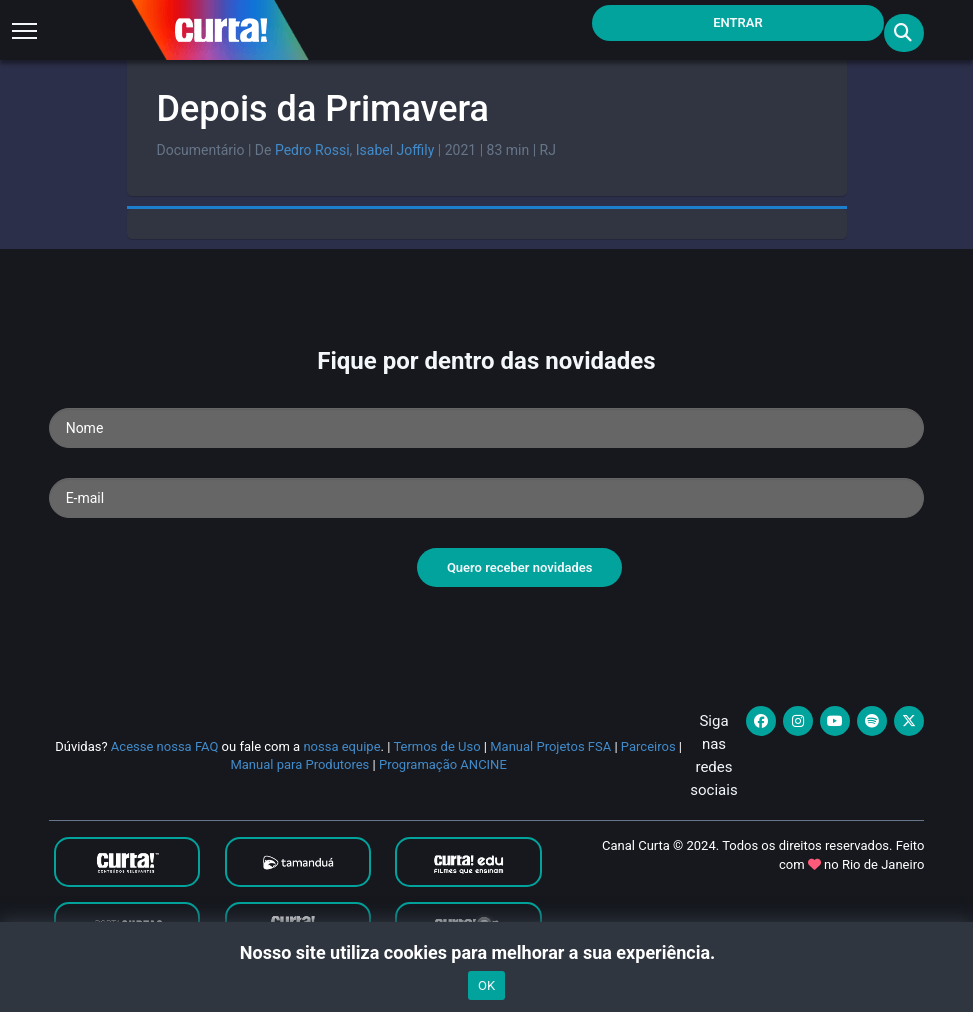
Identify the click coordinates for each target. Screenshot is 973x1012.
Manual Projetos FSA (550, 746)
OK (486, 985)
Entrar (738, 22)
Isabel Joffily (395, 150)
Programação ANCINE (443, 764)
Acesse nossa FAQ (165, 746)
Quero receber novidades (520, 567)
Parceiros (648, 746)
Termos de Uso (436, 746)
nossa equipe (341, 746)
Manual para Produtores (299, 764)
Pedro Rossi (312, 150)
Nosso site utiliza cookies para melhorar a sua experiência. (486, 952)
